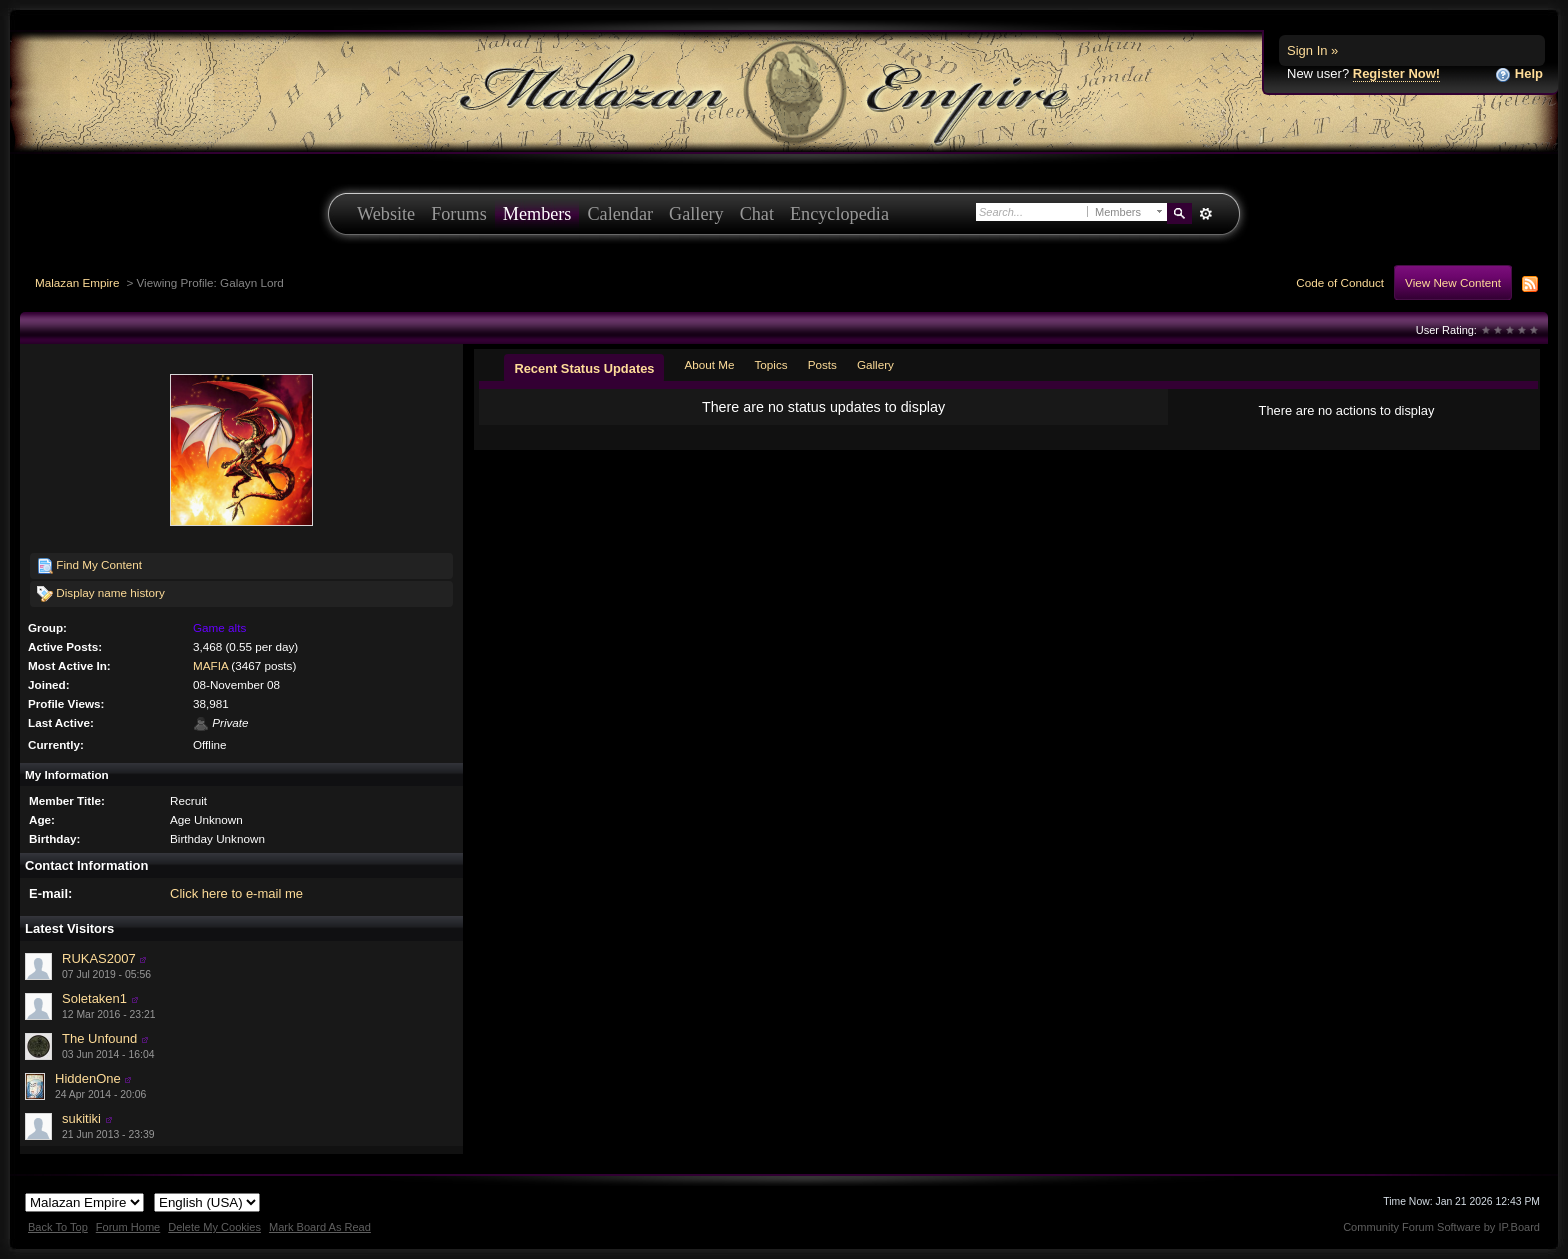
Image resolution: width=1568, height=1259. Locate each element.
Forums (459, 214)
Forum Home (128, 1227)
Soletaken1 (94, 998)
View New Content (1453, 282)
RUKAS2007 (99, 958)
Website (386, 214)
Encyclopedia (839, 214)
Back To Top (58, 1227)
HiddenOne (88, 1078)
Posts (822, 364)
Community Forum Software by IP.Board (1441, 1227)
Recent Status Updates (584, 368)
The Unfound (99, 1038)
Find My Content (89, 566)
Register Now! (1396, 73)
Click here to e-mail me (236, 893)
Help (1519, 74)
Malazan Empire (77, 282)
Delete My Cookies (214, 1227)
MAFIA (210, 665)
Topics (771, 364)
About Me (709, 364)
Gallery (696, 214)
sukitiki (81, 1118)
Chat (757, 214)
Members (537, 214)
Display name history (101, 594)
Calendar (620, 214)
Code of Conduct (1340, 282)
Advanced (1205, 214)
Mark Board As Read (320, 1227)
